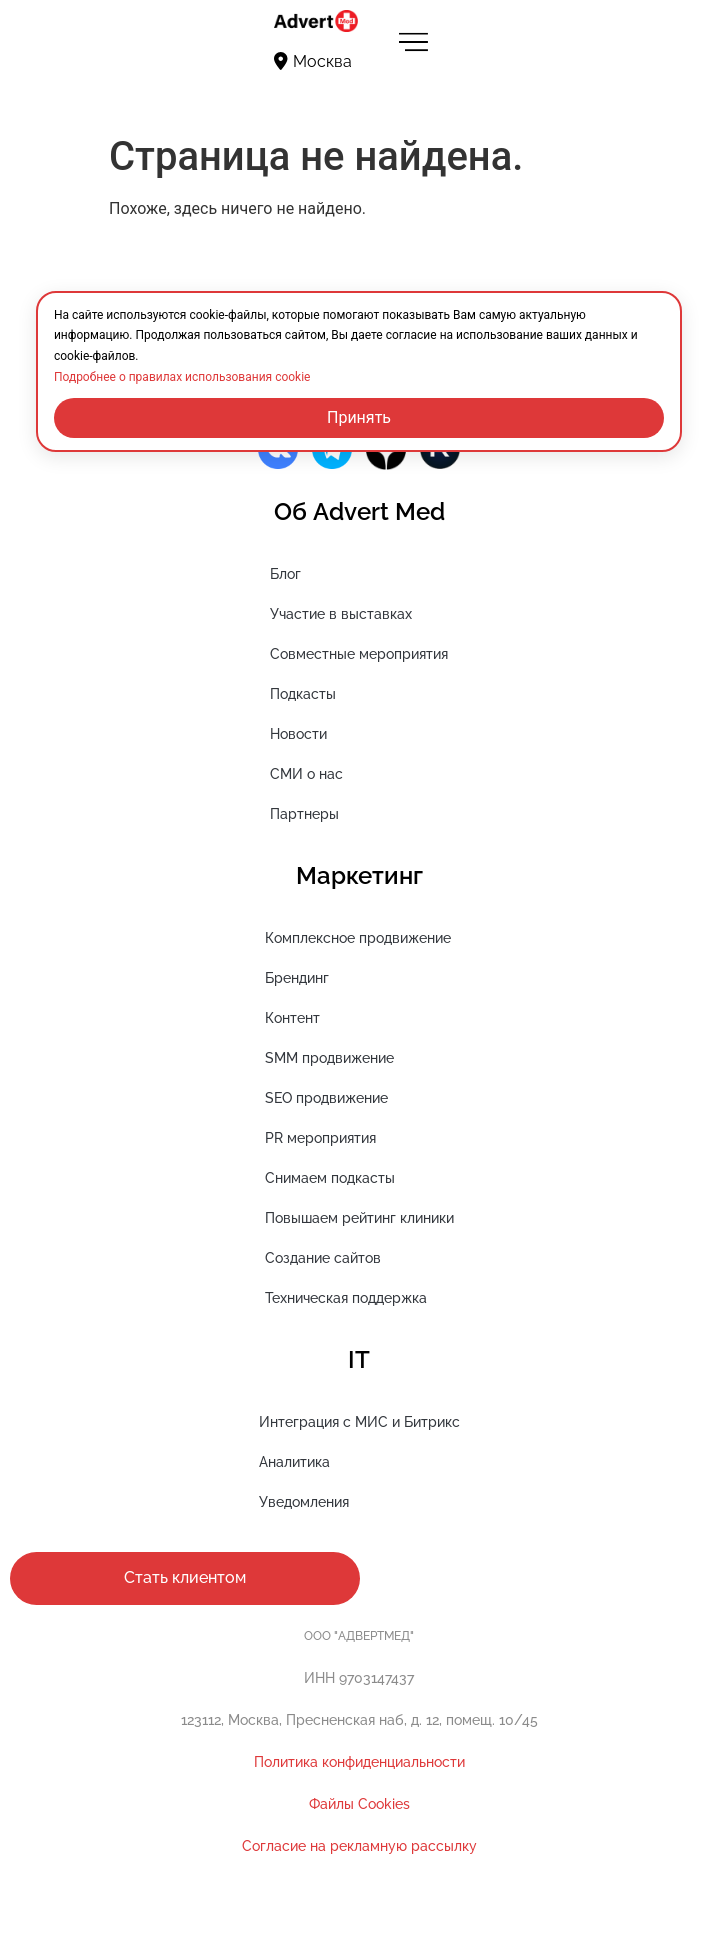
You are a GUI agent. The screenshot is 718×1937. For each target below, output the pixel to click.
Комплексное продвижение (358, 938)
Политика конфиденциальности (359, 1762)
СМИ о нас (306, 774)
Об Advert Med (359, 511)
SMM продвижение (329, 1058)
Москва (313, 61)
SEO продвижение (326, 1098)
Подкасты (303, 694)
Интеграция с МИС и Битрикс (359, 1422)
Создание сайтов (323, 1258)
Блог (285, 574)
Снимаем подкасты (330, 1178)
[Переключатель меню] (413, 41)
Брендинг (297, 978)
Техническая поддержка (346, 1298)
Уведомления (304, 1502)
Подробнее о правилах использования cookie (182, 377)
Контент (292, 1018)
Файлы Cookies (359, 1804)
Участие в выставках (341, 614)
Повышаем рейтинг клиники (359, 1218)
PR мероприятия (320, 1138)
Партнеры (304, 814)
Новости (298, 734)
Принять (359, 417)
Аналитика (294, 1462)
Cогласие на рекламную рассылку (359, 1846)
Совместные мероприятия (359, 654)
